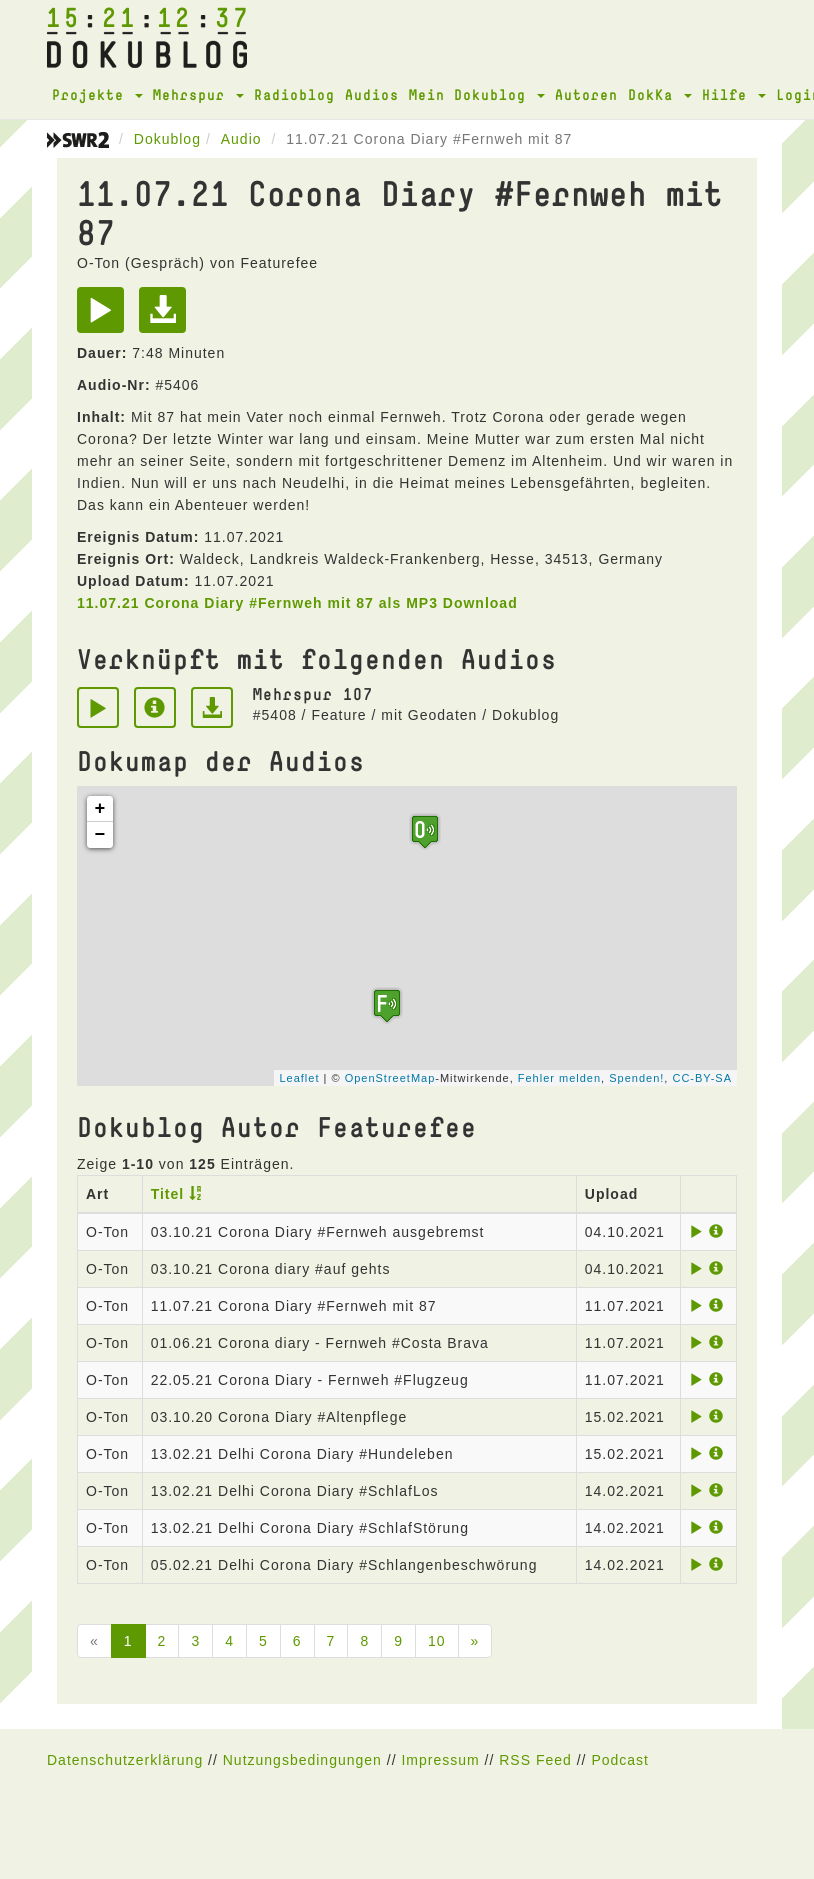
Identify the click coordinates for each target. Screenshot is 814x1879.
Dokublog (167, 139)
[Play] (105, 317)
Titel (168, 1194)
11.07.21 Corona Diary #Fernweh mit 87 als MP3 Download (297, 603)
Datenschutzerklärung (125, 1760)
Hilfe (734, 94)
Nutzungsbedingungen (302, 1760)
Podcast (620, 1760)
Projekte (97, 94)
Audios (372, 94)
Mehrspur (198, 94)
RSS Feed (535, 1760)
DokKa (660, 94)
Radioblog (294, 94)
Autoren (586, 94)
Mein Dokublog (477, 94)
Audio (241, 139)
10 (437, 1641)
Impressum (440, 1760)
